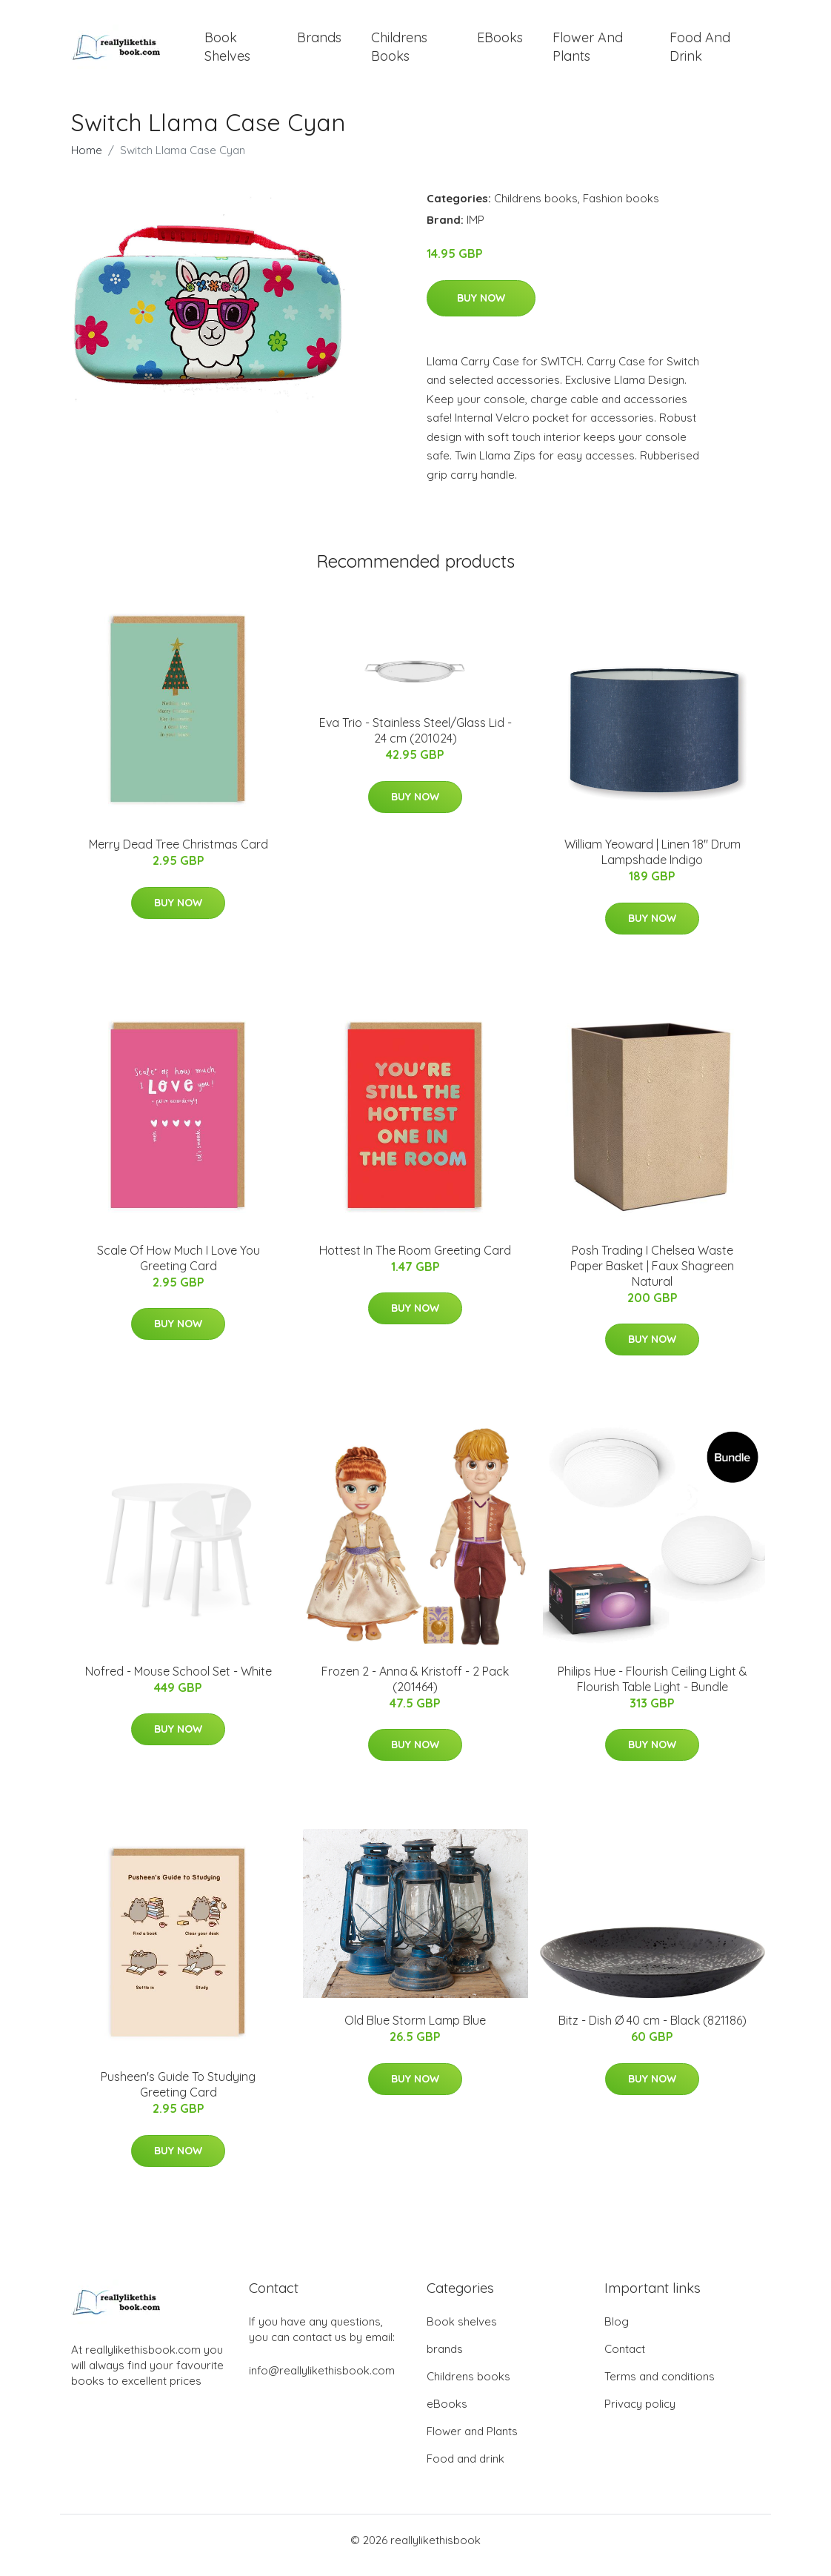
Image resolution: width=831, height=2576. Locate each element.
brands (319, 42)
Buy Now (481, 308)
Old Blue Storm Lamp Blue (415, 2030)
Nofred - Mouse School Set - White (178, 1681)
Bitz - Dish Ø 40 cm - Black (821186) (652, 2030)
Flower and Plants (588, 52)
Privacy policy (639, 2414)
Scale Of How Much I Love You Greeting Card (178, 1268)
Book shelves (227, 52)
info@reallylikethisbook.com (322, 2381)
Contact (624, 2359)
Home (86, 160)
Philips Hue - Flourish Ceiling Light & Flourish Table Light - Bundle (652, 1689)
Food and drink (700, 52)
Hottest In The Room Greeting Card (415, 1260)
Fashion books (621, 209)
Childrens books (399, 52)
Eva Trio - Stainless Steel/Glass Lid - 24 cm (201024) (415, 741)
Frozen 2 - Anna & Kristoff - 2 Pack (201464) (415, 1689)
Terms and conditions (659, 2387)
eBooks (500, 42)
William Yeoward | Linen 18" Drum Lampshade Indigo (652, 862)
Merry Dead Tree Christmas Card (178, 854)
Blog (616, 2332)
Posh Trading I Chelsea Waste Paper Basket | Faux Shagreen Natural (652, 1276)
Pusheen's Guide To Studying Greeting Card (178, 2094)
